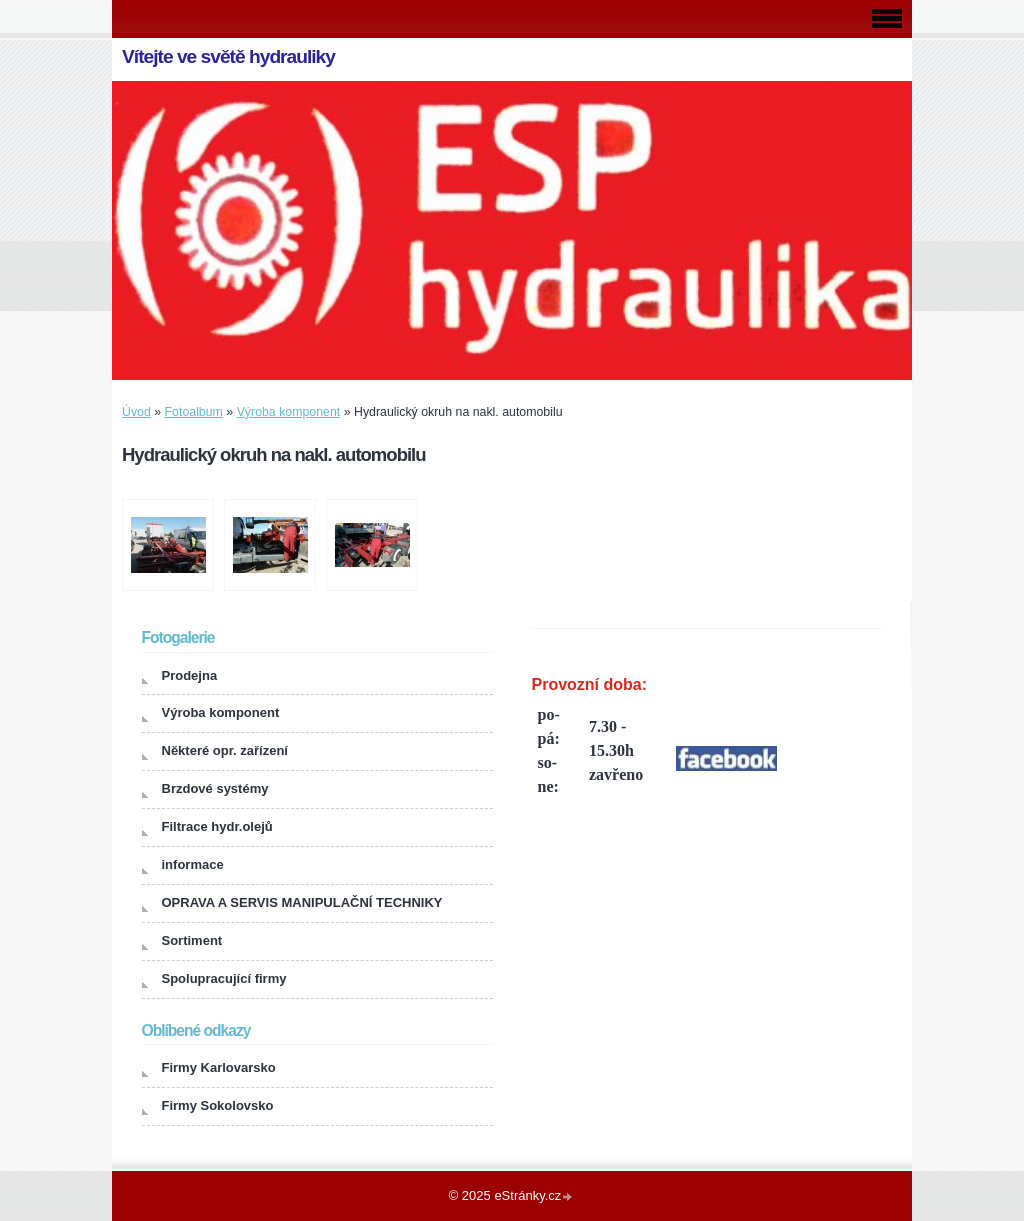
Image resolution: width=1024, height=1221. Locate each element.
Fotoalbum (194, 412)
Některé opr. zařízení (225, 750)
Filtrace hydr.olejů (217, 826)
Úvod (136, 412)
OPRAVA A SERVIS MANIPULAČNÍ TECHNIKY (302, 902)
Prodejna (190, 675)
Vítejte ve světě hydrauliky (228, 56)
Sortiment (192, 940)
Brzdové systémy (215, 788)
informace (193, 864)
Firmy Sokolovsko (218, 1105)
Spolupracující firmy (224, 978)
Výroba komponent (289, 412)
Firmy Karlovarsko (219, 1067)
